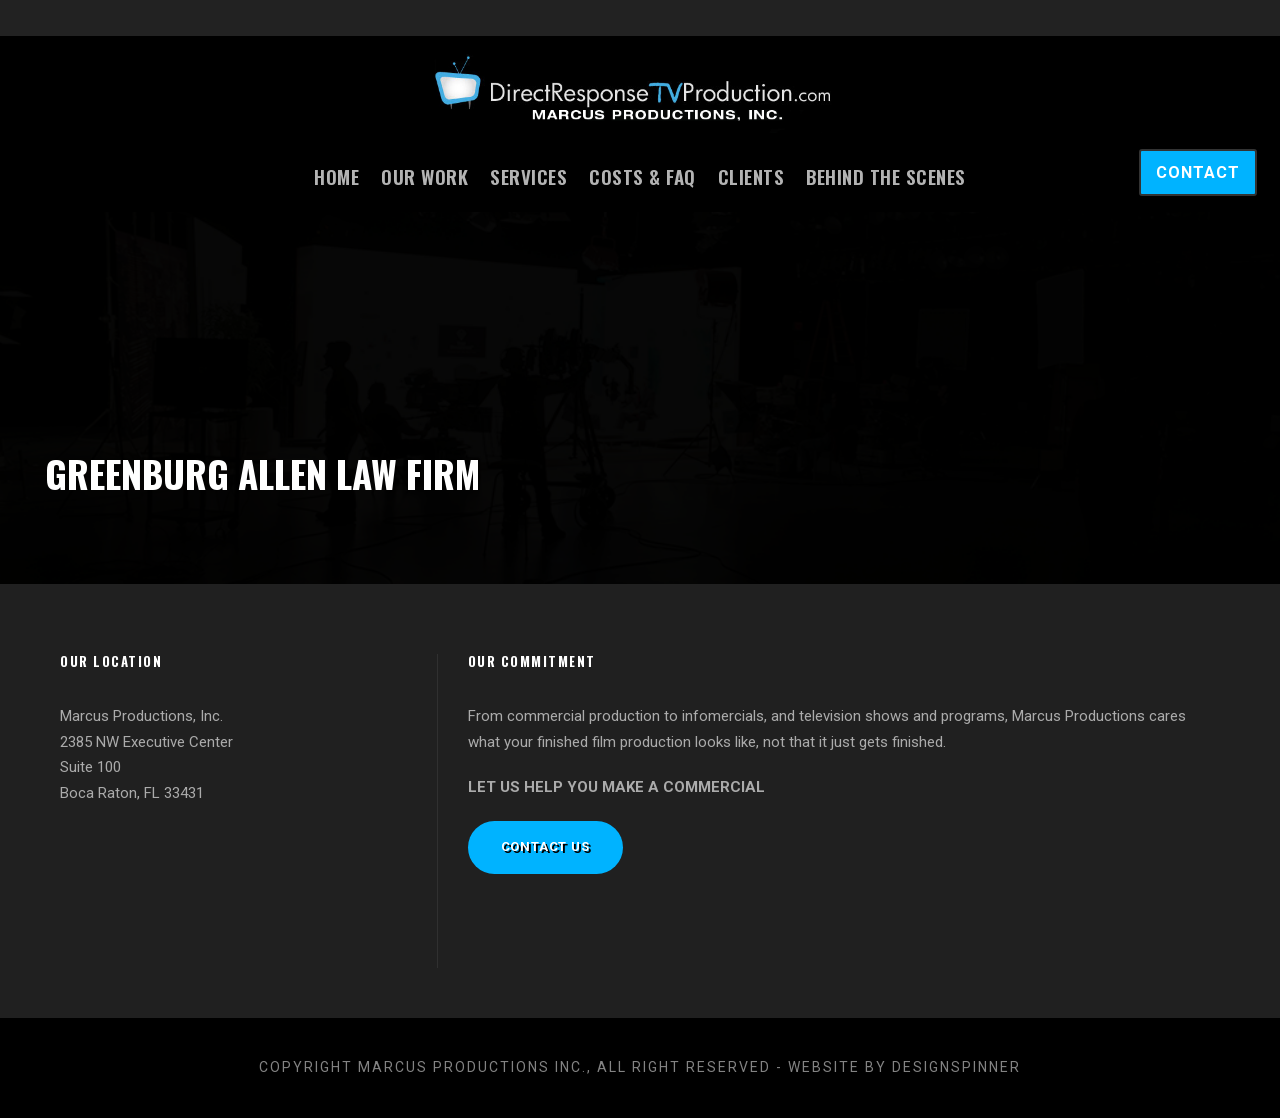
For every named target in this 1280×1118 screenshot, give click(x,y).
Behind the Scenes (886, 176)
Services (528, 176)
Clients (751, 176)
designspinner (956, 1067)
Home (336, 176)
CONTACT (1198, 172)
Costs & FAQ (642, 176)
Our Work (424, 176)
